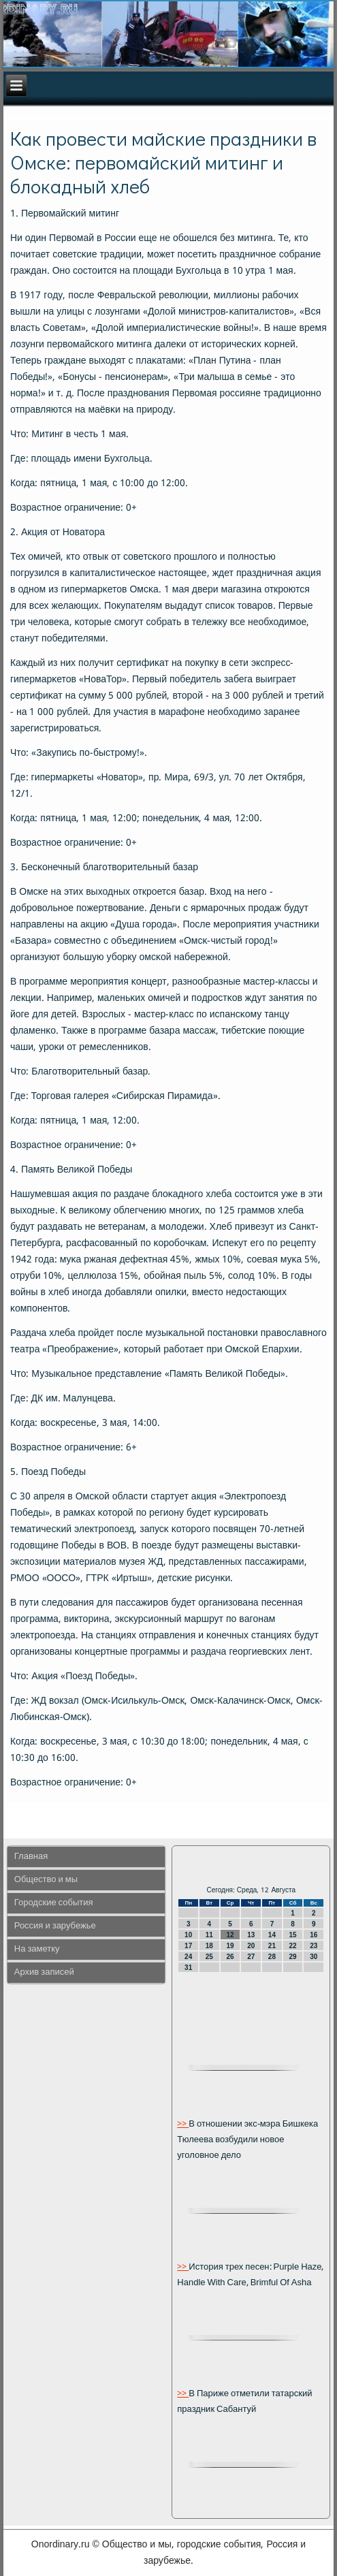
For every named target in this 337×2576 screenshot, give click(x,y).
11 (209, 1935)
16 (313, 1935)
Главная (31, 1856)
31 (188, 1967)
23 (313, 1946)
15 (293, 1935)
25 (209, 1956)
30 (313, 1956)
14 (272, 1935)
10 (188, 1935)
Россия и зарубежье (55, 1926)
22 (293, 1946)
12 (230, 1935)
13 (251, 1935)
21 (272, 1946)
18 (209, 1946)
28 (272, 1956)
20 (251, 1946)
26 (230, 1956)
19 (230, 1946)
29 (293, 1956)
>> (183, 2124)
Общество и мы (46, 1880)
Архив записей (44, 1972)
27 (251, 1956)
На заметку (37, 1949)
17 (188, 1946)
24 (188, 1956)
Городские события (53, 1903)
